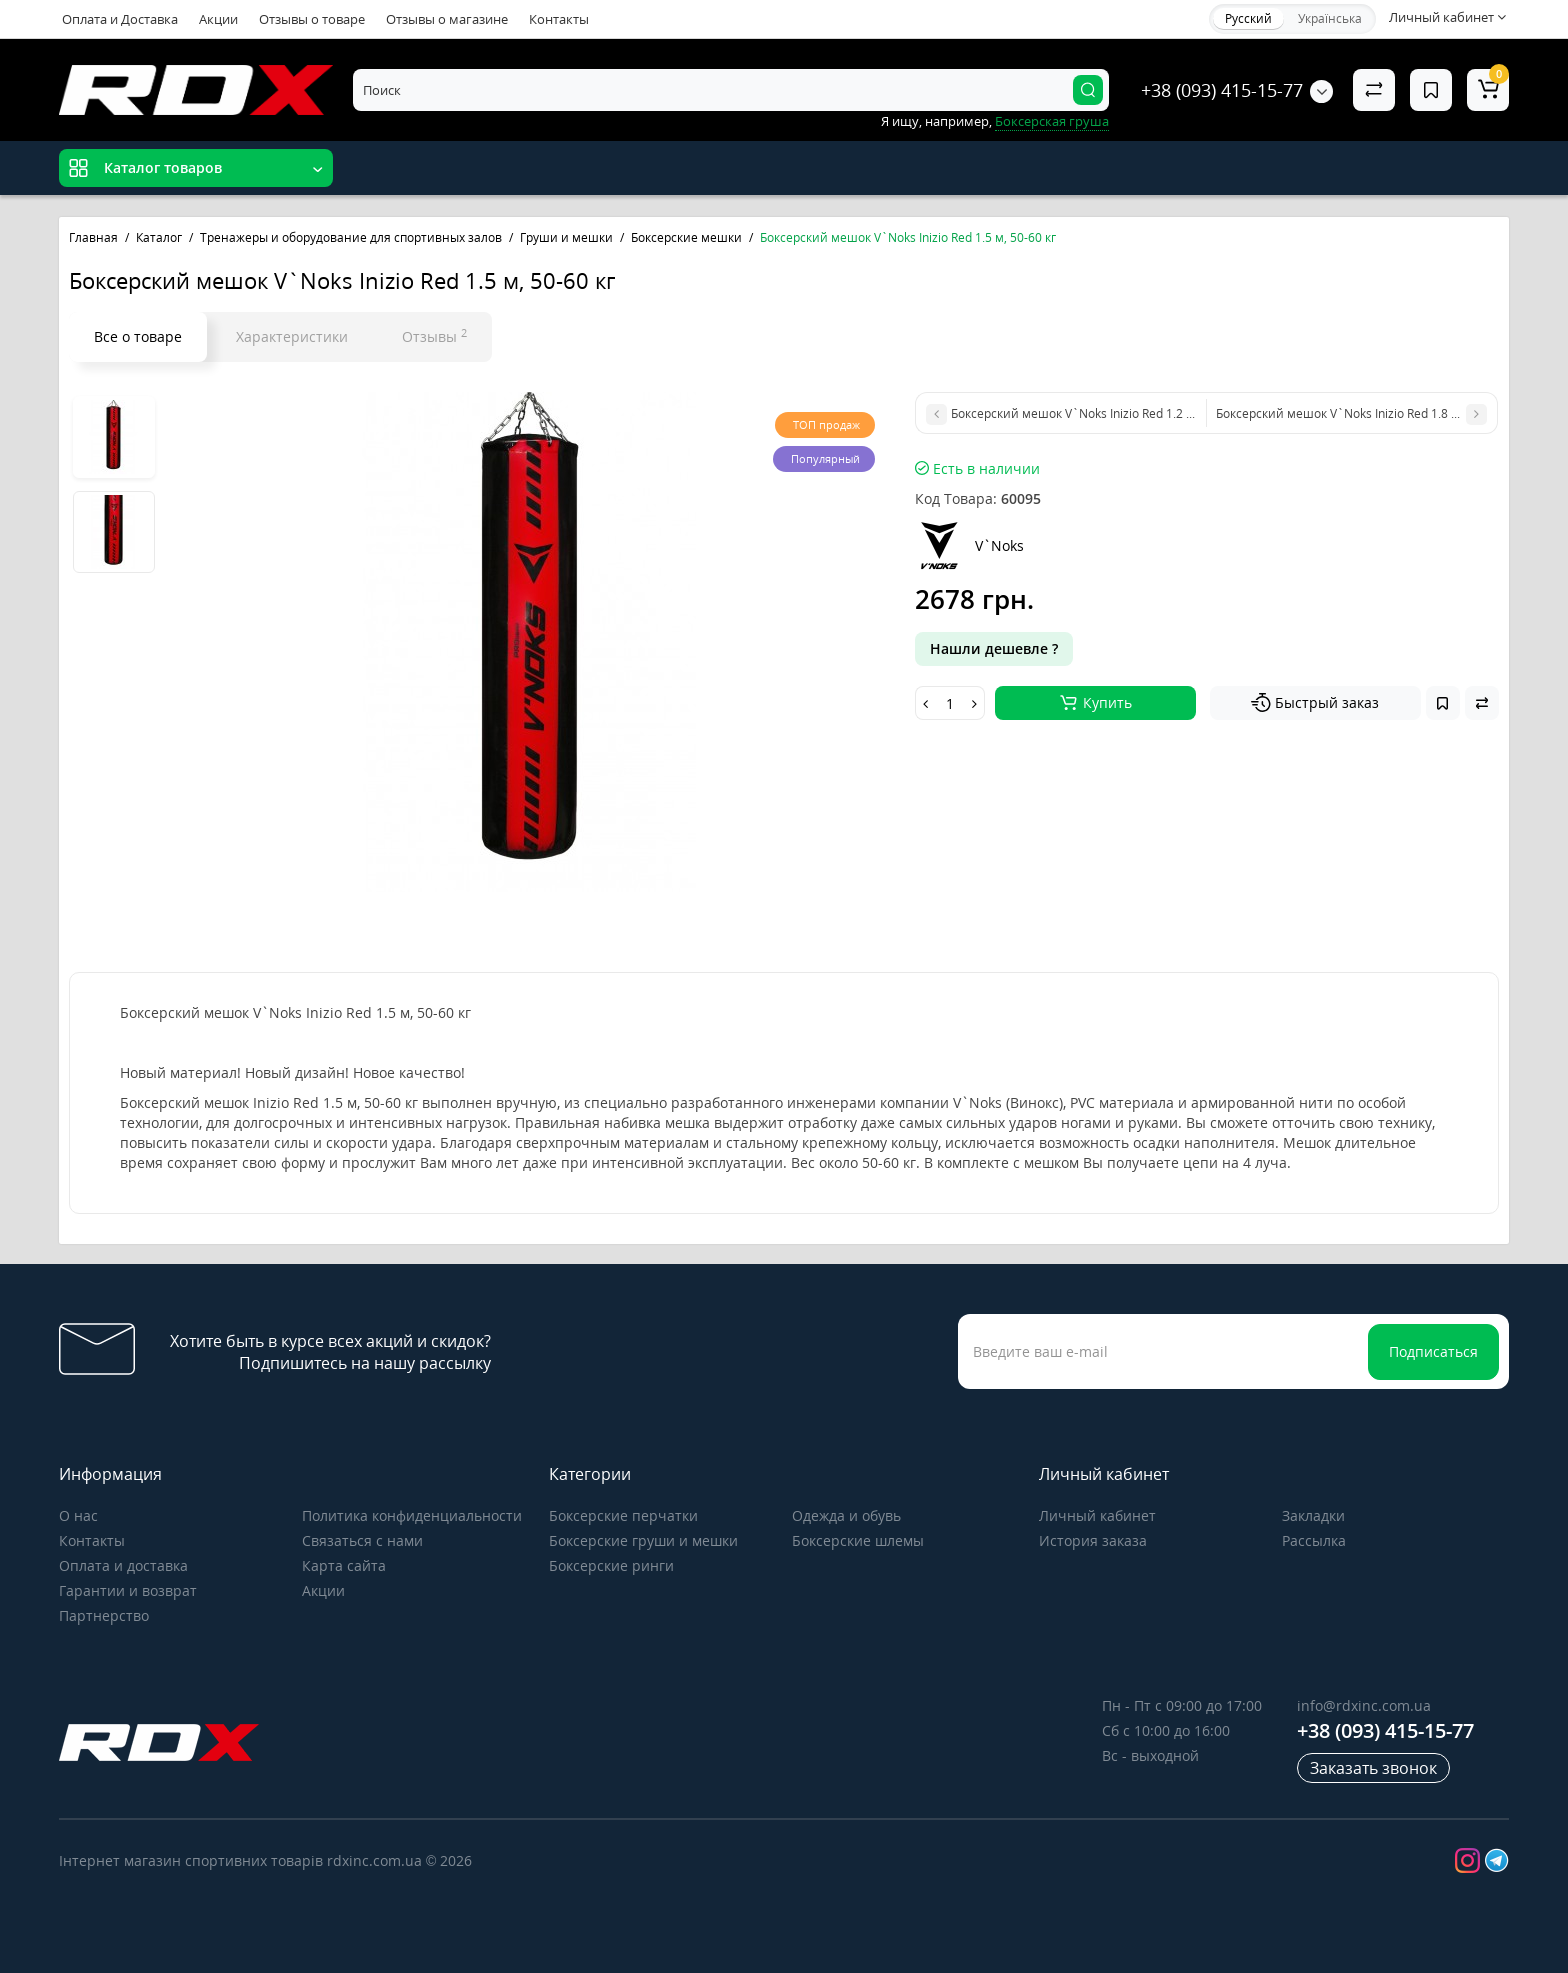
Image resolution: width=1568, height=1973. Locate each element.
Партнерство (104, 1615)
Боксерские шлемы (858, 1540)
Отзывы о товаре (312, 19)
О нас (78, 1515)
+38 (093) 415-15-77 (1222, 90)
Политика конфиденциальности (412, 1515)
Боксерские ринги (611, 1565)
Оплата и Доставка (120, 19)
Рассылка (1314, 1540)
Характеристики (292, 336)
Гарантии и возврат (128, 1590)
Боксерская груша (1052, 121)
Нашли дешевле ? (994, 648)
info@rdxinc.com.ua (1364, 1705)
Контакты (559, 19)
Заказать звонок (1373, 1768)
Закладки (1313, 1515)
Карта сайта (344, 1565)
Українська (1330, 18)
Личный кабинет (1097, 1515)
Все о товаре (138, 336)
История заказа (1093, 1540)
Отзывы (434, 336)
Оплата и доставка (123, 1565)
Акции (218, 19)
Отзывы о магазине (447, 19)
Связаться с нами (362, 1540)
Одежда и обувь (846, 1515)
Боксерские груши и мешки (643, 1540)
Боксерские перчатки (623, 1515)
